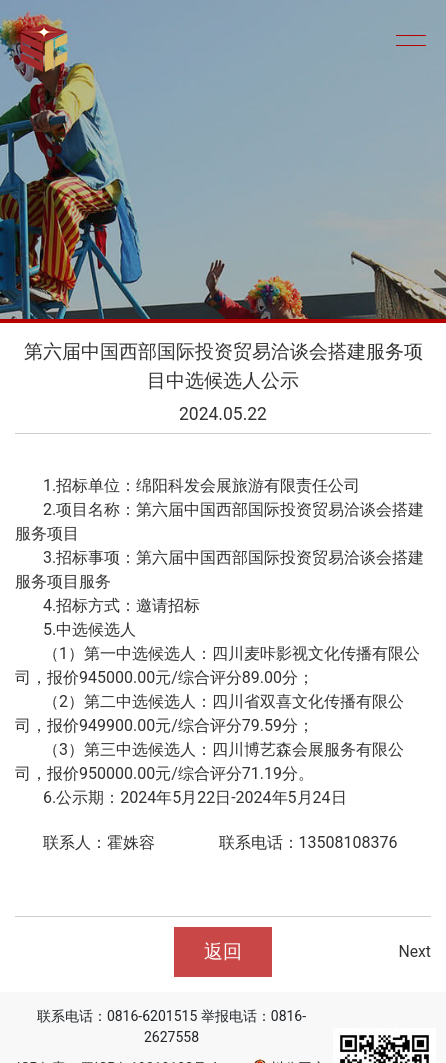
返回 (223, 951)
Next (414, 951)
